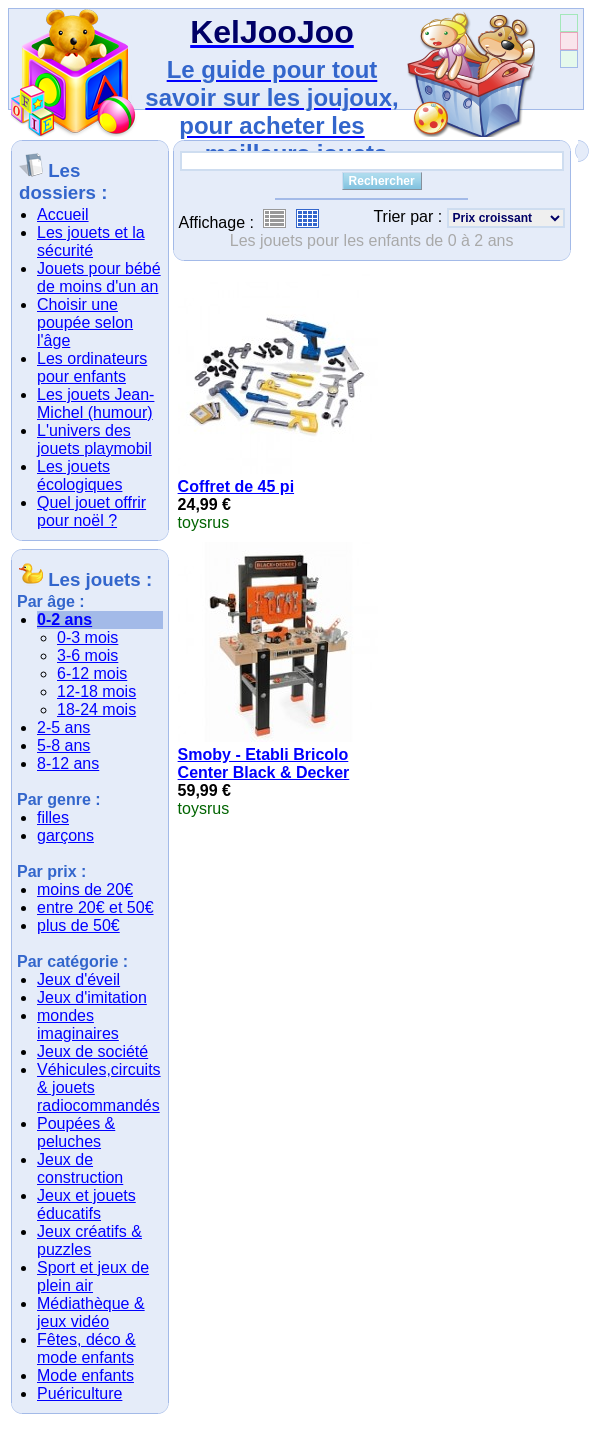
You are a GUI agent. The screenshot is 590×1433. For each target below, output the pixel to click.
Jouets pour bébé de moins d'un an (99, 277)
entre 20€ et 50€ (95, 907)
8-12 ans (68, 763)
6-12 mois (92, 673)
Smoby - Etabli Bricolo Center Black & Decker (264, 763)
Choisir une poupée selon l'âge (85, 322)
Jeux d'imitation (92, 997)
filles (53, 817)
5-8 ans (63, 745)
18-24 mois (96, 709)
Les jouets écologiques (79, 475)
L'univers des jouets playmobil (94, 439)
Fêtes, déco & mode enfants (86, 1348)
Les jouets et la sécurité (91, 241)
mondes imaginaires (78, 1024)
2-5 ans (63, 727)
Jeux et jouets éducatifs (86, 1204)
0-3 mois (87, 637)
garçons (65, 835)
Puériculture (79, 1393)
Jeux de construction (80, 1168)
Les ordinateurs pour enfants (92, 367)
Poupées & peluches (76, 1132)
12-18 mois (96, 691)
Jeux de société (92, 1051)
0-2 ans (64, 619)
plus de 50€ (78, 925)
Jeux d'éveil (78, 979)
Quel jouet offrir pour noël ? (91, 511)
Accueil (63, 214)
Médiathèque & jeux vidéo (91, 1312)
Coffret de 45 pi (236, 486)
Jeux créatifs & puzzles (89, 1240)
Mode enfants (85, 1375)
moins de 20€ (85, 889)
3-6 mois (87, 655)
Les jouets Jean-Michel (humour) (95, 403)
